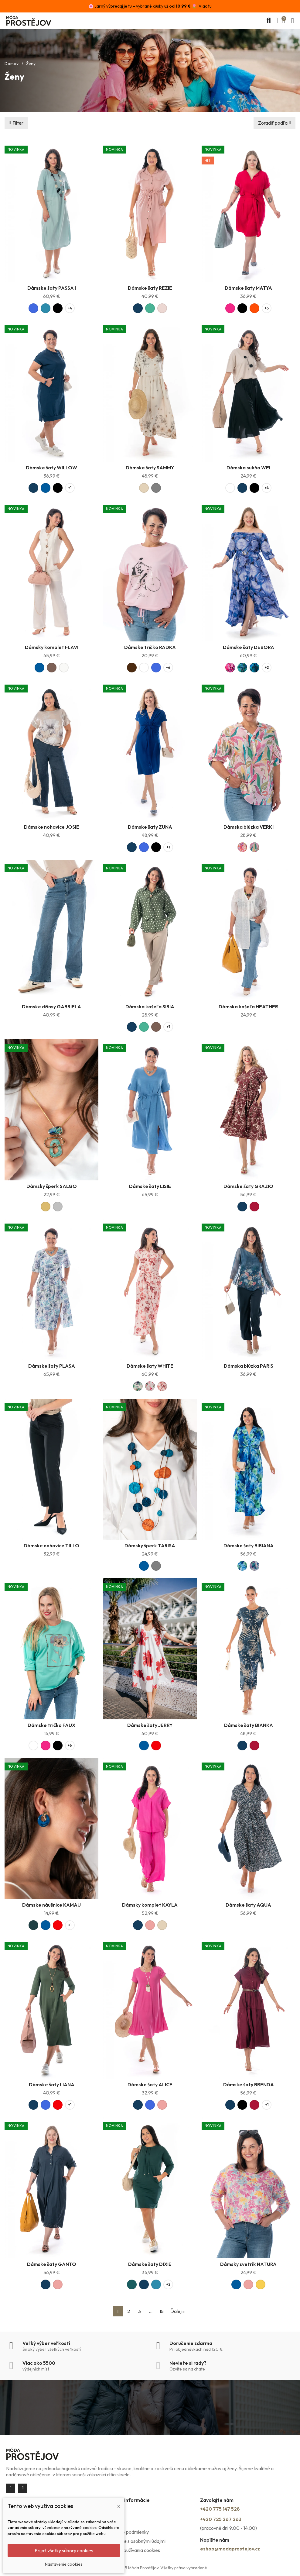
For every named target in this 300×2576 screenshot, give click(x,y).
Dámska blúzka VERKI (248, 827)
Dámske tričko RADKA (150, 647)
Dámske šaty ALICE (150, 2084)
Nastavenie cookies (64, 2564)
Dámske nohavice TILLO (51, 1545)
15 (161, 2311)
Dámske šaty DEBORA (248, 647)
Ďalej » (177, 2311)
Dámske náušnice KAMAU (51, 1905)
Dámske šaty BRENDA (248, 2084)
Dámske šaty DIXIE (150, 2264)
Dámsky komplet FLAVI (51, 647)
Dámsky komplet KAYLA (150, 1905)
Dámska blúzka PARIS (248, 1366)
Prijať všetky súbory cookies (64, 2550)
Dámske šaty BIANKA (248, 1725)
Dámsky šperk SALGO (51, 1186)
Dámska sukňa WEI (248, 467)
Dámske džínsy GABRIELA (51, 1006)
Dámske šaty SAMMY (150, 467)
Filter (17, 123)
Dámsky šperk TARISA (149, 1545)
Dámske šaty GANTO (51, 2264)
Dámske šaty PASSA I (51, 288)
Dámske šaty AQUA (248, 1905)
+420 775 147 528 (220, 2509)
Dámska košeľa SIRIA (149, 1006)
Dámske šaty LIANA (51, 2084)
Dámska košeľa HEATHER (248, 1006)
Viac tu (205, 6)
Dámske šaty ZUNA (150, 827)
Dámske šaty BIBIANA (248, 1545)
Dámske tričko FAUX (51, 1725)
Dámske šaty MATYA (248, 288)
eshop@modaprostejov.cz (230, 2549)
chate (199, 2369)
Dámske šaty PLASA (51, 1366)
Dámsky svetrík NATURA (248, 2264)
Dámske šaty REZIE (150, 288)
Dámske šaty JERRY (149, 1725)
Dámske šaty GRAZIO (248, 1186)
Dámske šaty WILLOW (51, 467)
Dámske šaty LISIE (150, 1186)
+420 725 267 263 (220, 2519)
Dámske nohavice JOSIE (51, 827)
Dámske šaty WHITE (150, 1366)
